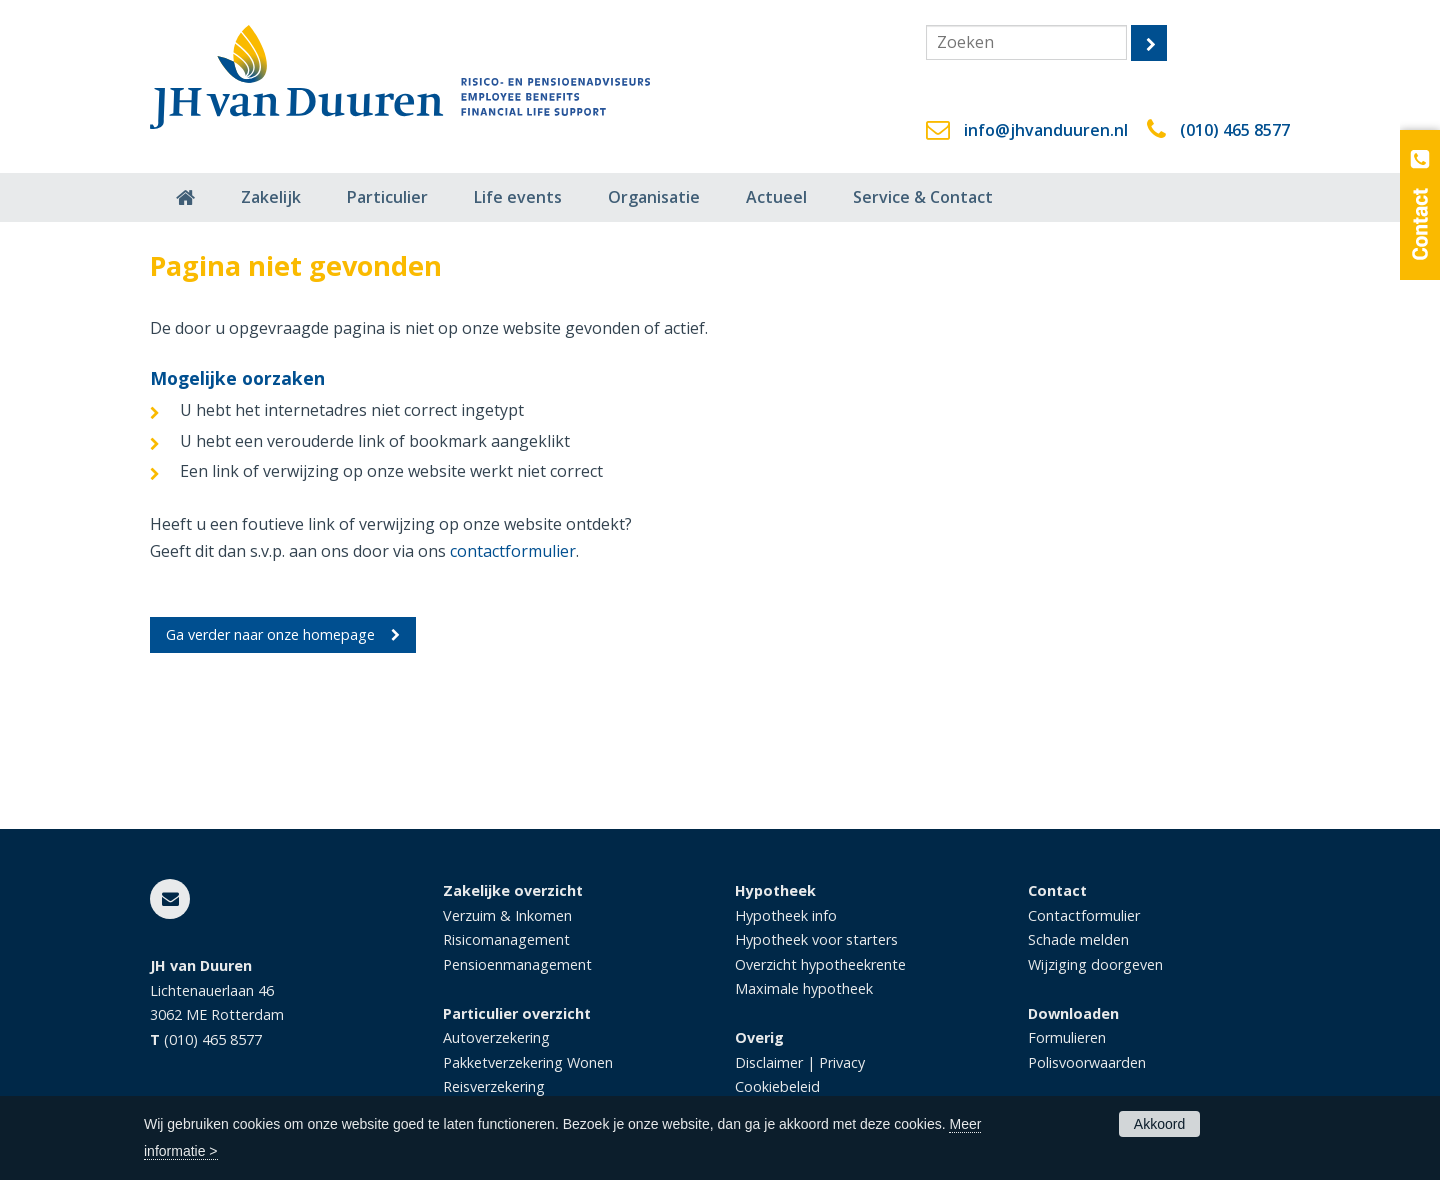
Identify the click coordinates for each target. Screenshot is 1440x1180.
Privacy (842, 1062)
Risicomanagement (506, 939)
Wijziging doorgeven (1095, 964)
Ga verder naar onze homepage (270, 634)
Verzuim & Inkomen (507, 915)
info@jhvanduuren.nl (1046, 130)
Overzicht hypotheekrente (820, 964)
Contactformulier (1084, 915)
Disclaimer (769, 1062)
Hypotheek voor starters (816, 939)
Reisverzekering (494, 1086)
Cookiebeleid (777, 1086)
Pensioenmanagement (517, 964)
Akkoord (1159, 1124)
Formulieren (1067, 1037)
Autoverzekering (496, 1037)
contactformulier (513, 551)
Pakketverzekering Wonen (528, 1062)
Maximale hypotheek (804, 988)
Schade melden (1078, 939)
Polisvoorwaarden (1087, 1062)
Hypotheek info (786, 915)
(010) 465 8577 (1235, 130)
